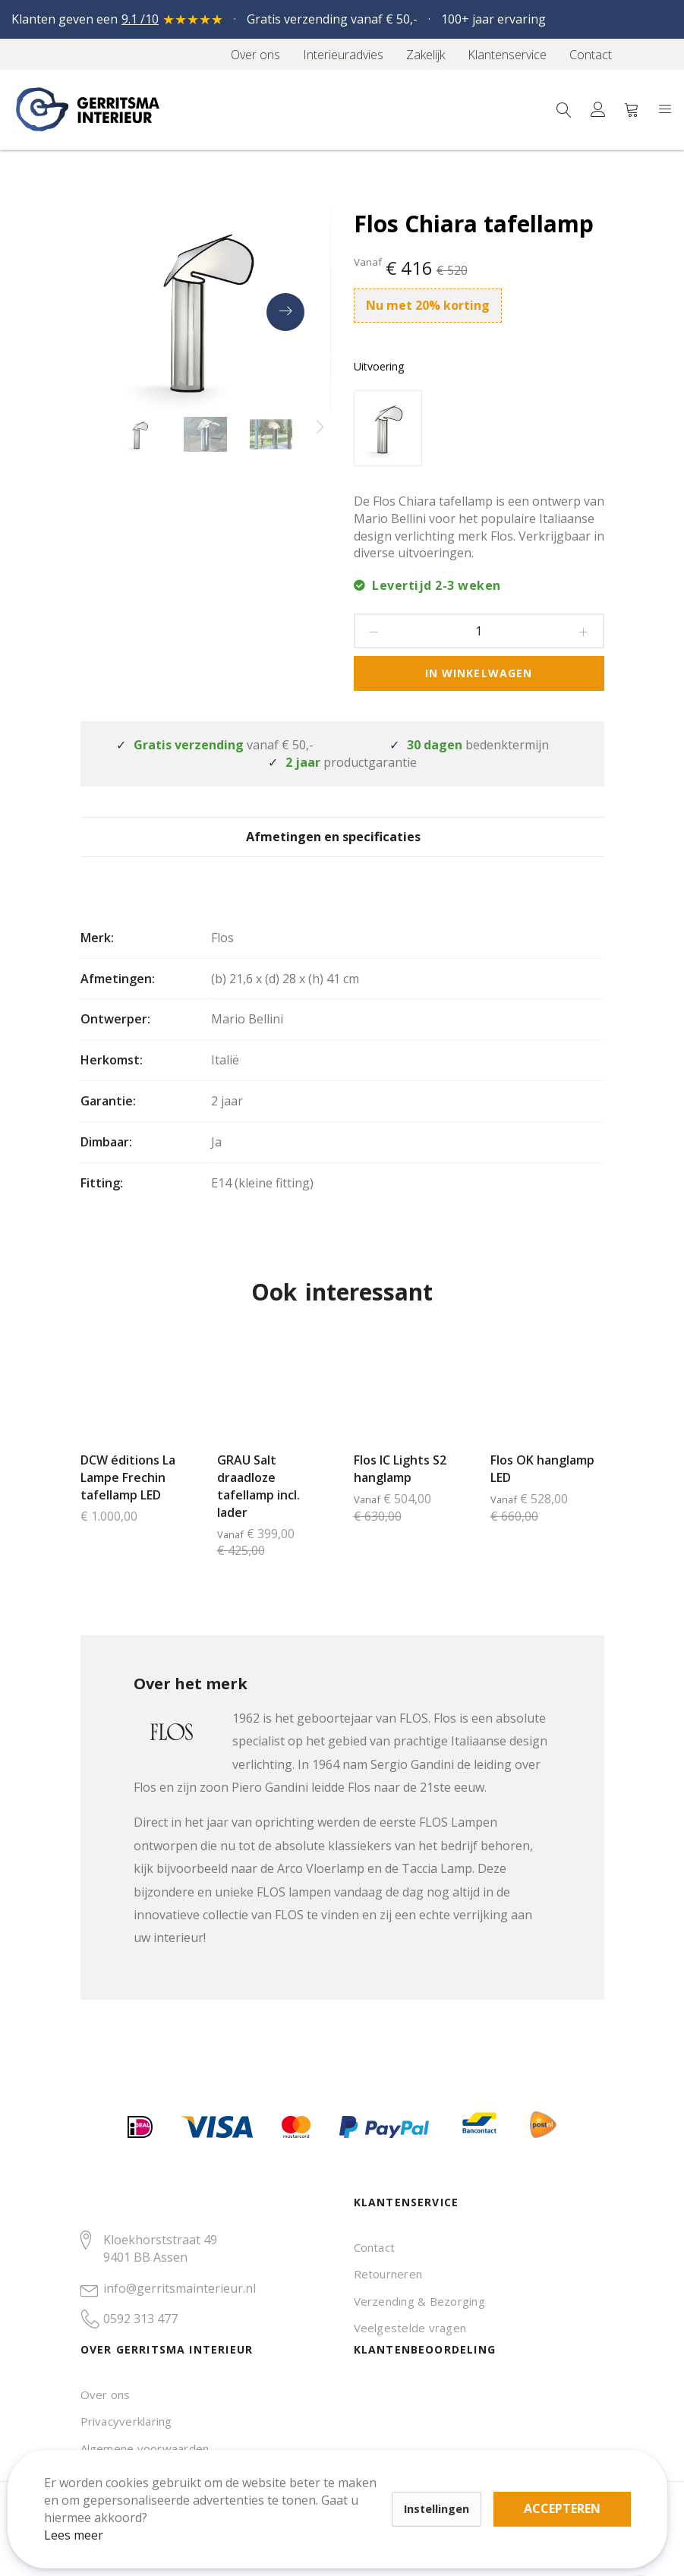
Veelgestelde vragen (410, 2327)
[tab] (342, 847)
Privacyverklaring (126, 2421)
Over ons (105, 2394)
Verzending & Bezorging (419, 2301)
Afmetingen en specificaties (342, 847)
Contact (375, 2247)
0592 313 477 (140, 2318)
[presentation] (285, 312)
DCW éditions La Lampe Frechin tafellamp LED (127, 1498)
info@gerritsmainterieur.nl (179, 2288)
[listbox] (479, 430)
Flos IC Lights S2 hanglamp (400, 1490)
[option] (388, 428)
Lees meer (90, 2518)
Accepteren (526, 2492)
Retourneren (388, 2273)
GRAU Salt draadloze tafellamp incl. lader (258, 1507)
